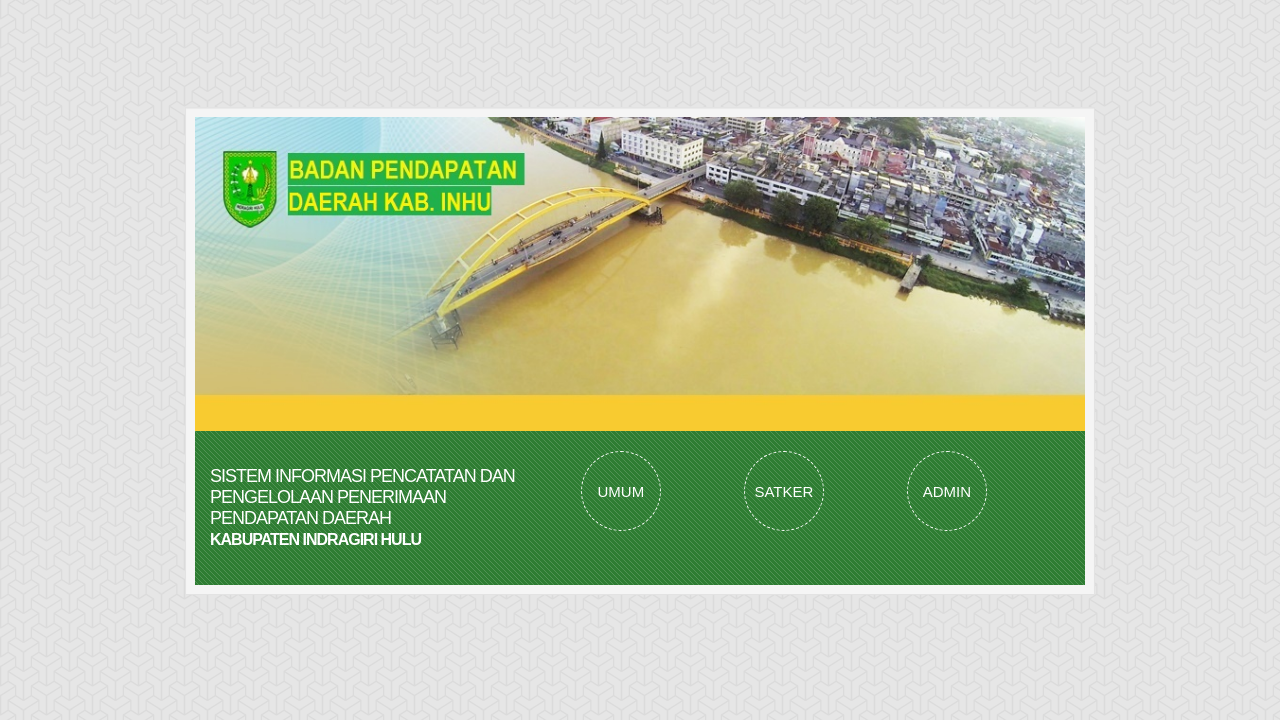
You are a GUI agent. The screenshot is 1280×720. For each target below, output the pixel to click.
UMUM (621, 491)
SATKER (783, 491)
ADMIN (947, 491)
